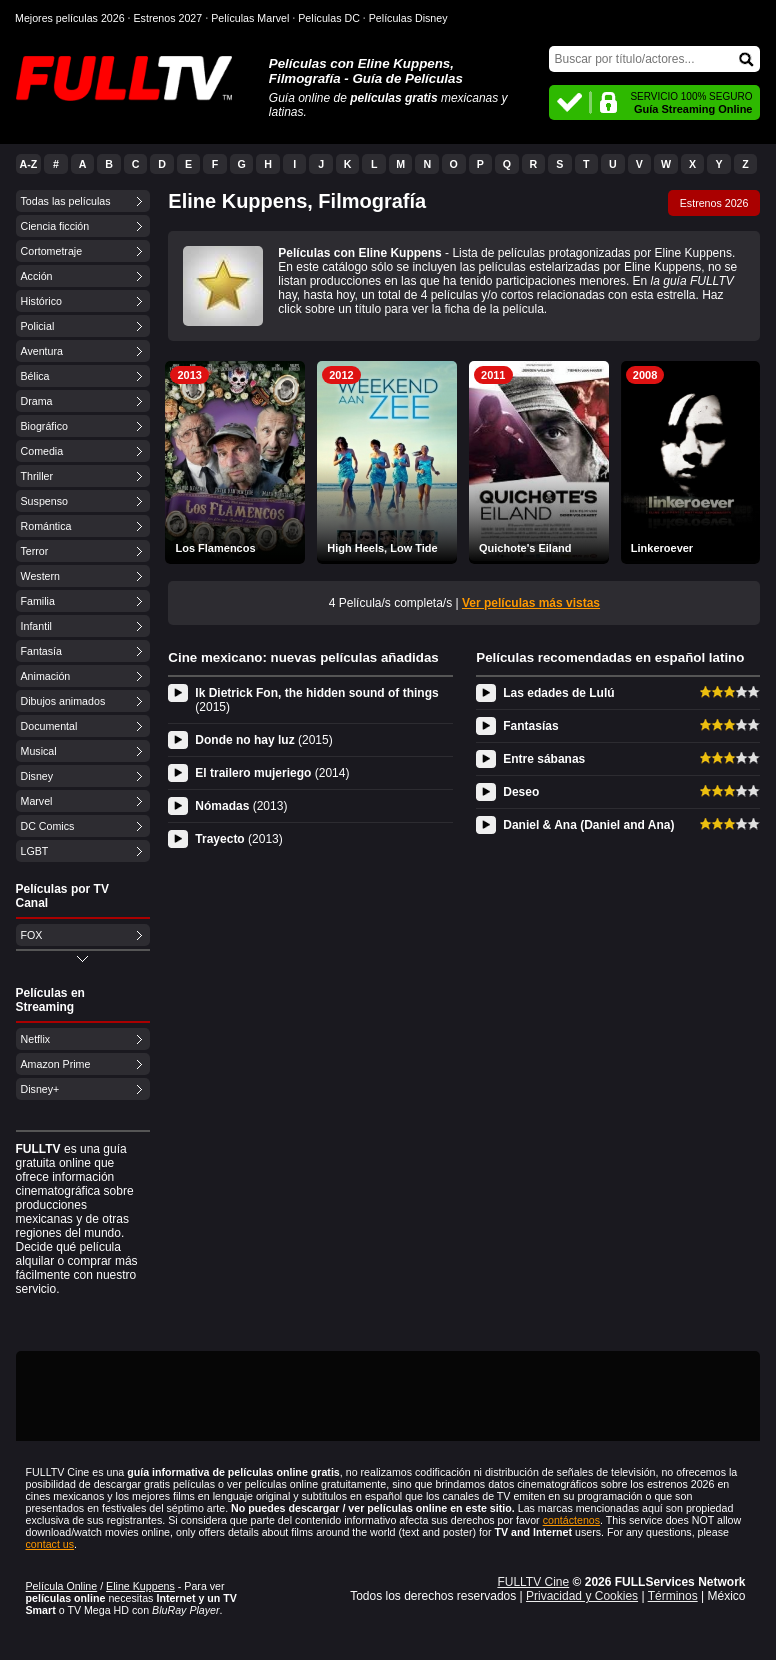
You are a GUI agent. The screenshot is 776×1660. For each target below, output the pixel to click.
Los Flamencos (215, 548)
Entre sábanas (544, 759)
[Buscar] (654, 59)
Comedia (42, 451)
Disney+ (40, 1089)
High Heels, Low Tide (382, 548)
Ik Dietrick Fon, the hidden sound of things (316, 700)
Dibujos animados (63, 701)
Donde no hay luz (263, 740)
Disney (37, 776)
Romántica (46, 526)
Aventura (42, 351)
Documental (49, 726)
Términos (673, 1596)
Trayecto (238, 839)
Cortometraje (52, 251)
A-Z (29, 164)
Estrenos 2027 (168, 18)
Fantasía (41, 651)
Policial (38, 326)
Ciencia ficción (55, 226)
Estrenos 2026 (714, 203)
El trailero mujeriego (272, 773)
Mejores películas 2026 (70, 18)
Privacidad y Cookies (582, 1596)
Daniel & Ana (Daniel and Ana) (588, 825)
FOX (32, 935)
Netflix (36, 1039)
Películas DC (329, 18)
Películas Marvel (250, 18)
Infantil (36, 626)
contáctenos (571, 1520)
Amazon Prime (56, 1064)
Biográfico (44, 426)
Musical (39, 751)
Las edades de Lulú (558, 693)
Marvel (37, 801)
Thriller (37, 476)
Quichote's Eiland (525, 548)
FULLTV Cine (533, 1582)
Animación (46, 676)
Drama (37, 401)
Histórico (41, 301)
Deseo (521, 792)
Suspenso (44, 501)
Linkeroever (662, 548)
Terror (35, 551)
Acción (37, 276)
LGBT (35, 851)
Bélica (35, 376)
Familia (38, 601)
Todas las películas (66, 201)
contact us (50, 1544)
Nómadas (241, 806)
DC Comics (48, 826)
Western (40, 576)
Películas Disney (408, 18)
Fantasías (530, 726)
